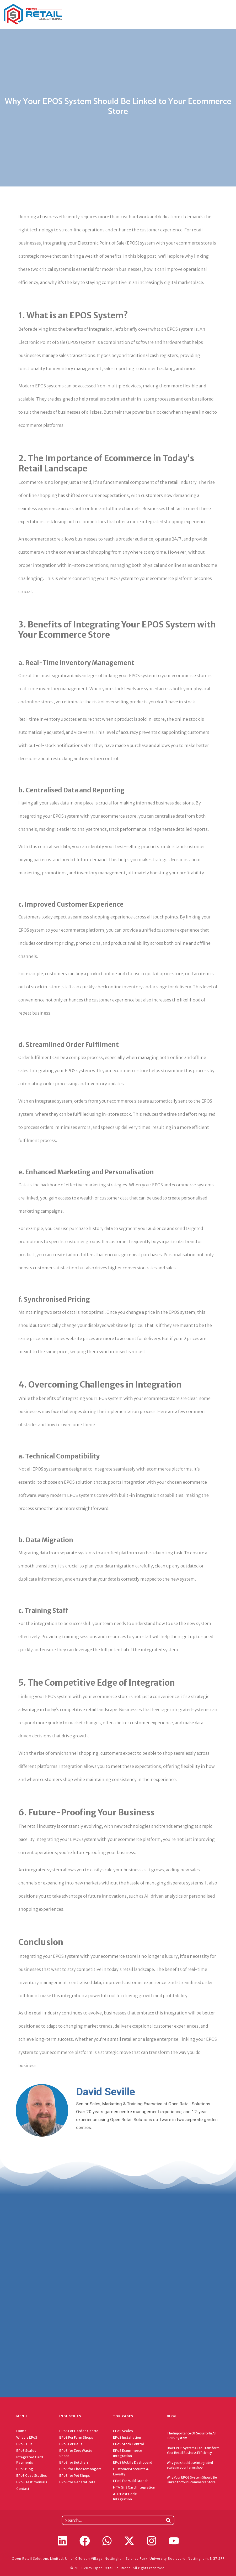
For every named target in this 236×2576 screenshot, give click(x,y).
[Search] (168, 2520)
